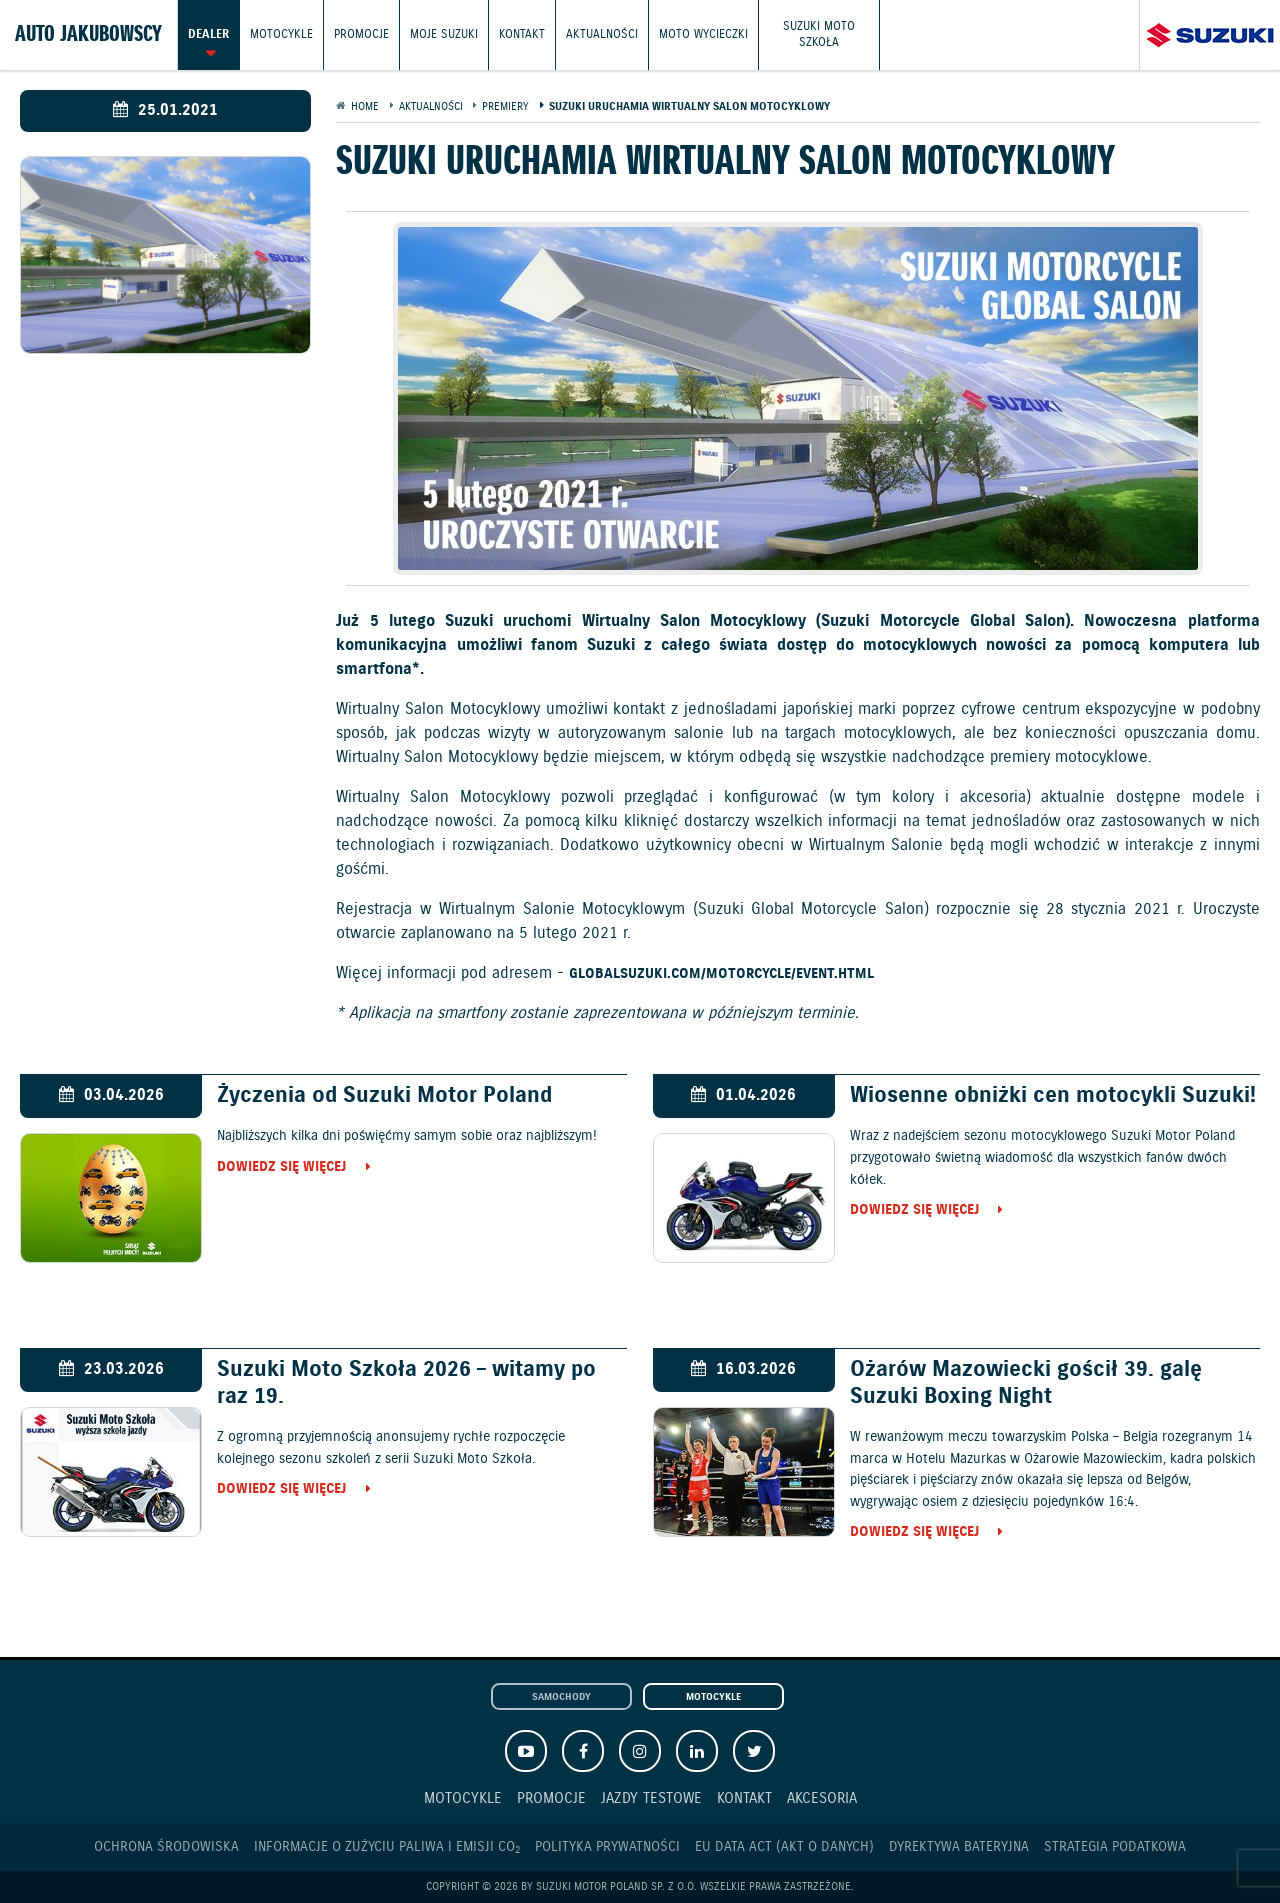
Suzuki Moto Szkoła (819, 34)
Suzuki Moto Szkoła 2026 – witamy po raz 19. (406, 1383)
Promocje (361, 34)
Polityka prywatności (607, 1847)
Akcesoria (822, 1798)
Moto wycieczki (703, 34)
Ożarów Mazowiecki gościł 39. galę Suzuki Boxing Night (1026, 1383)
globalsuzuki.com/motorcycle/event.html (721, 975)
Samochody (561, 1697)
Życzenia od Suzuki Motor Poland (384, 1095)
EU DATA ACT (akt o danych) (784, 1847)
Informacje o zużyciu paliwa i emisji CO (387, 1847)
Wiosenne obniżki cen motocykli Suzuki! (1053, 1095)
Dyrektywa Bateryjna (959, 1847)
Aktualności (602, 34)
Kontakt (522, 34)
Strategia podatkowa (1115, 1847)
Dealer (208, 34)
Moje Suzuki (444, 34)
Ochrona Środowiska (166, 1847)
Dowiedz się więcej (281, 1168)
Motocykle (281, 34)
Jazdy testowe (651, 1798)
